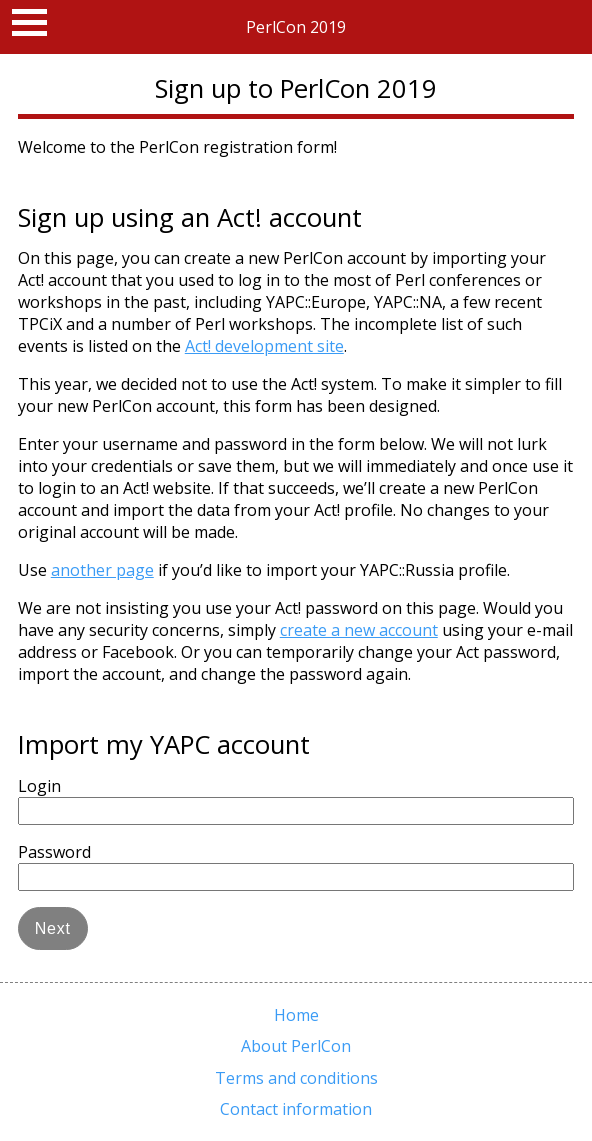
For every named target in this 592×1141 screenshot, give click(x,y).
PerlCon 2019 (296, 27)
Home (296, 1015)
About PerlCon (296, 1046)
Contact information (296, 1109)
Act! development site (264, 346)
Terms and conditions (296, 1078)
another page (102, 570)
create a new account (359, 630)
